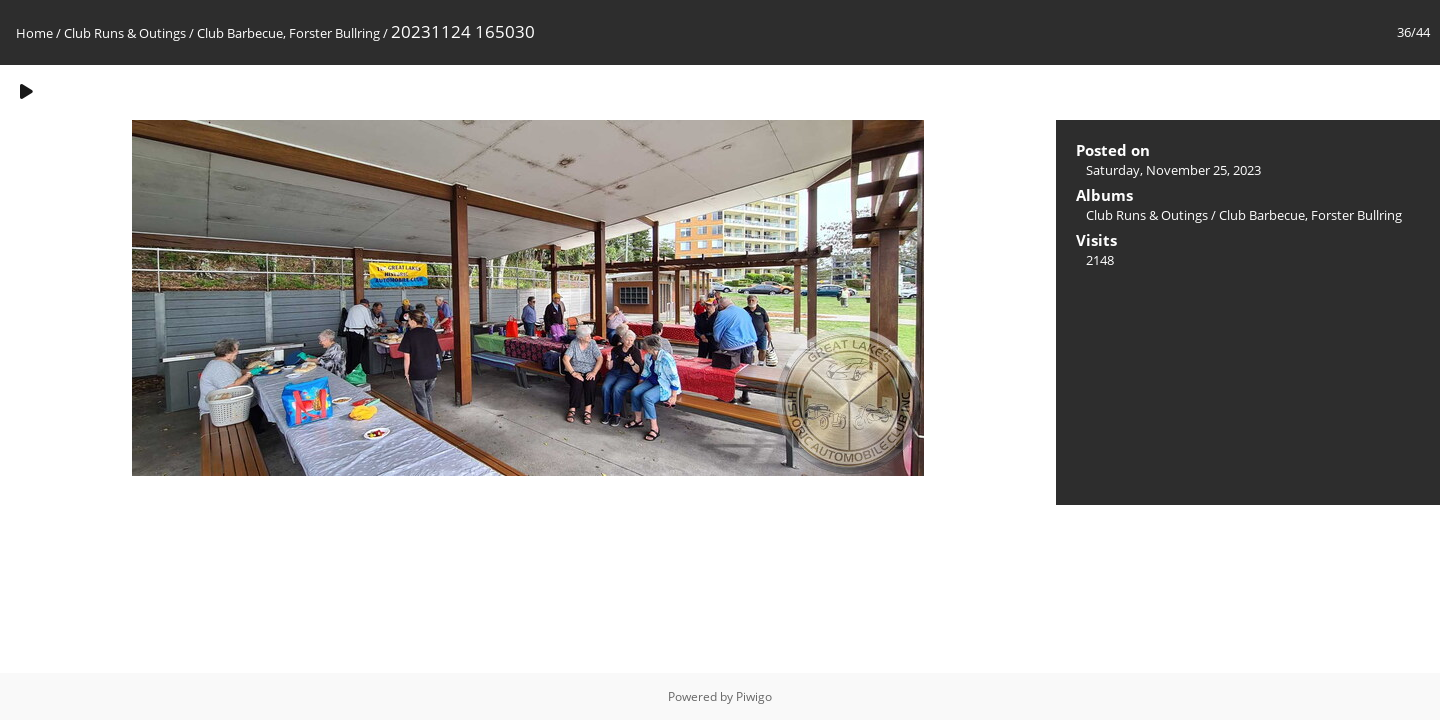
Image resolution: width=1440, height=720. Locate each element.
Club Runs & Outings (125, 33)
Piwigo (754, 696)
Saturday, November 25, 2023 (1173, 170)
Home (34, 33)
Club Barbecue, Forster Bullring (288, 33)
